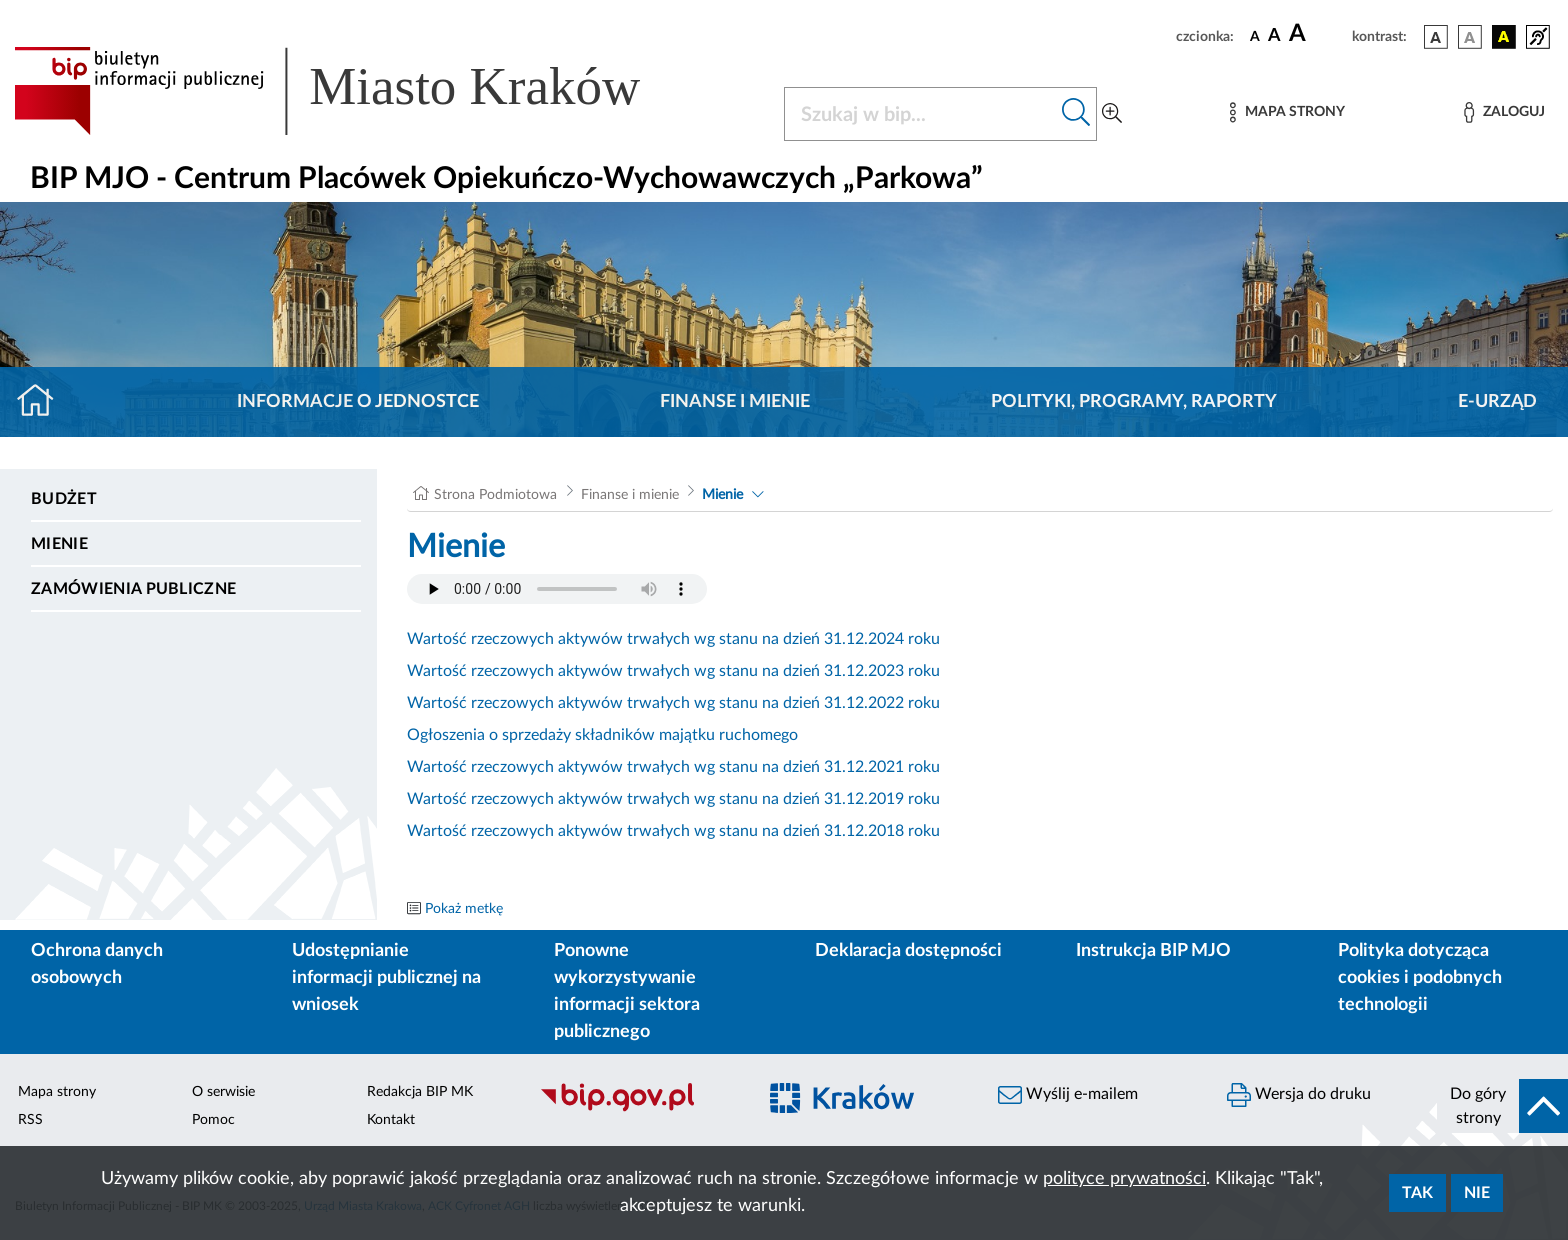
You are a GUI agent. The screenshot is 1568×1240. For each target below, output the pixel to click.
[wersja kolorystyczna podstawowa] (1436, 37)
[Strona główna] (43, 402)
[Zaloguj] (1504, 112)
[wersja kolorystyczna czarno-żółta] (1504, 37)
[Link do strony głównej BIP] (356, 91)
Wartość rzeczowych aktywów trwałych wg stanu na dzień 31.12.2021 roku (673, 767)
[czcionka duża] (1317, 34)
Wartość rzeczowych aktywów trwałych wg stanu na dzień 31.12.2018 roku (673, 831)
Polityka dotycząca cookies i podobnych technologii (1420, 978)
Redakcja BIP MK (420, 1092)
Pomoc (213, 1120)
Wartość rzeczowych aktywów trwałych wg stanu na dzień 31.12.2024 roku (673, 639)
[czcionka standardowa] (1255, 36)
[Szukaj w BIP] (920, 114)
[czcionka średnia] (1274, 36)
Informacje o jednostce (358, 402)
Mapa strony (57, 1092)
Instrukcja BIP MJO (1153, 951)
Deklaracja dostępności (908, 951)
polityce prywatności (1124, 1179)
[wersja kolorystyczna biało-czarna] (1470, 37)
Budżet (64, 499)
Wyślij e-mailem (1068, 1095)
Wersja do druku (1299, 1095)
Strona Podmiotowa (495, 495)
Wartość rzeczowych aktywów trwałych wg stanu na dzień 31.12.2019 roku (673, 799)
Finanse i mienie (735, 402)
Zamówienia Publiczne (133, 589)
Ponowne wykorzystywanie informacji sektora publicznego (627, 991)
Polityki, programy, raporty (1134, 402)
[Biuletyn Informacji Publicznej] (637, 1109)
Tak (1417, 1193)
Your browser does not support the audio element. (557, 589)
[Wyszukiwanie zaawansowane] (1112, 114)
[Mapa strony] (1287, 112)
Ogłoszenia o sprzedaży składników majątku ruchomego (602, 735)
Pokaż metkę (464, 909)
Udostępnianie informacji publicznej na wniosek (386, 978)
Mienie (59, 544)
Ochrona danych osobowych (97, 964)
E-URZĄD (1497, 402)
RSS (30, 1120)
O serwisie (223, 1092)
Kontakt (391, 1120)
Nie (1477, 1193)
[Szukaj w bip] (1076, 114)
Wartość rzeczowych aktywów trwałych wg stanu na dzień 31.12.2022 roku (673, 703)
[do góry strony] (1502, 1106)
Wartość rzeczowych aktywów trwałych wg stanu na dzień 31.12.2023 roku (673, 671)
